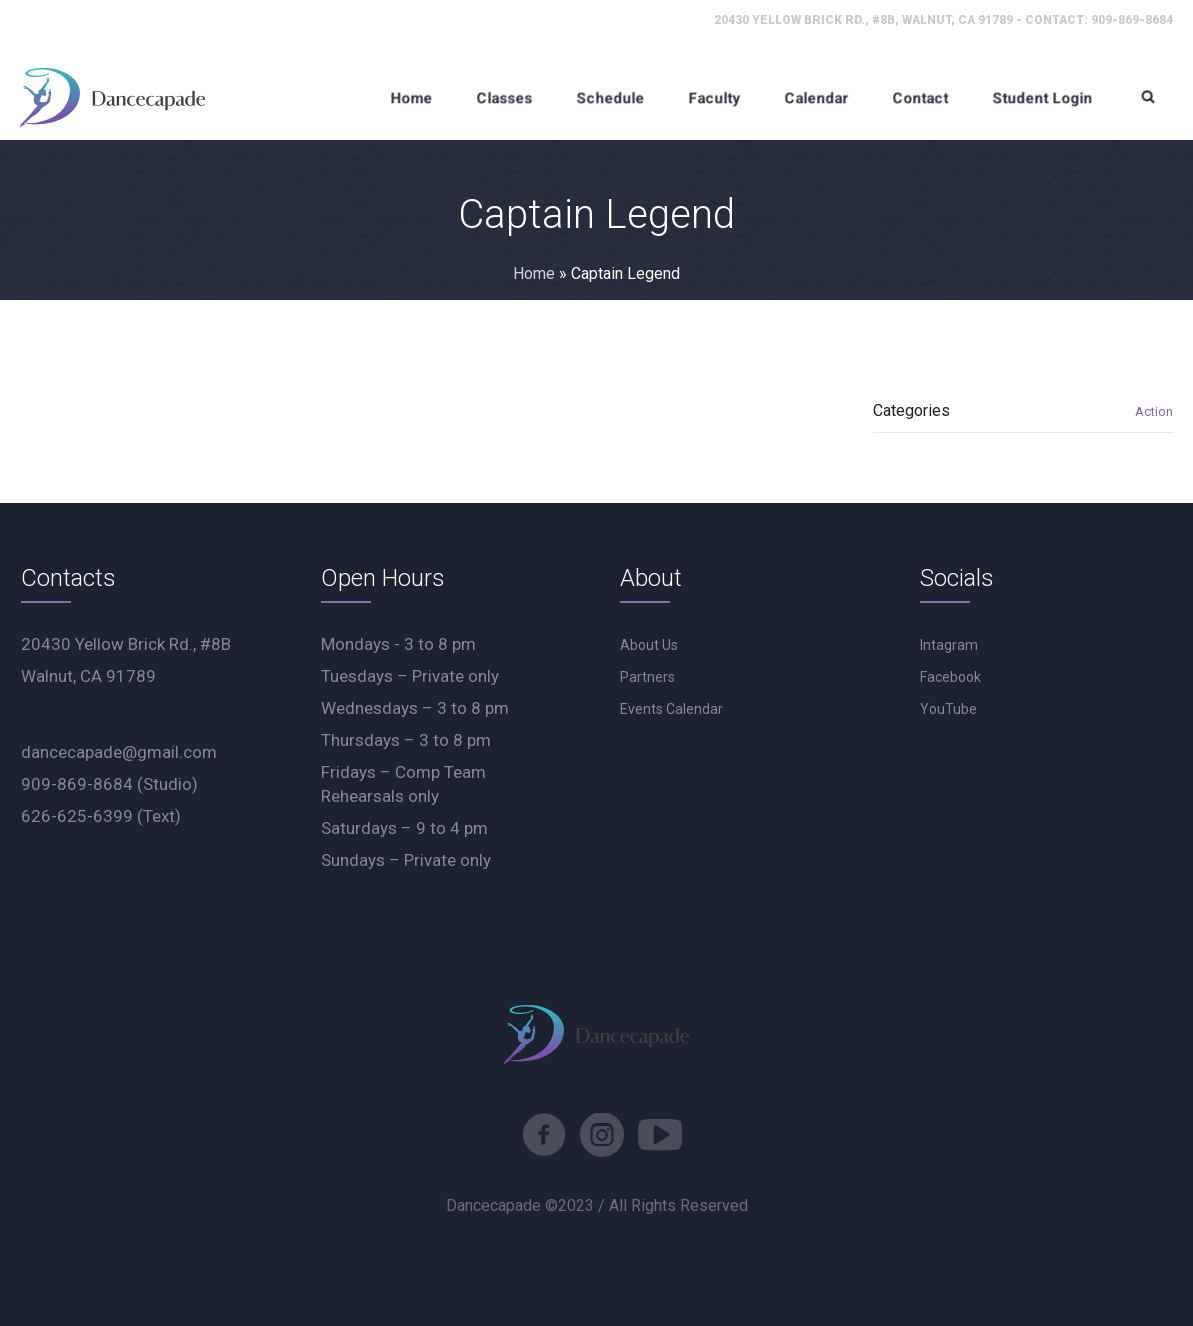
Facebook (950, 677)
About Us (649, 645)
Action (1154, 411)
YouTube (948, 709)
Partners (647, 677)
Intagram (949, 645)
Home (534, 273)
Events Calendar (671, 709)
